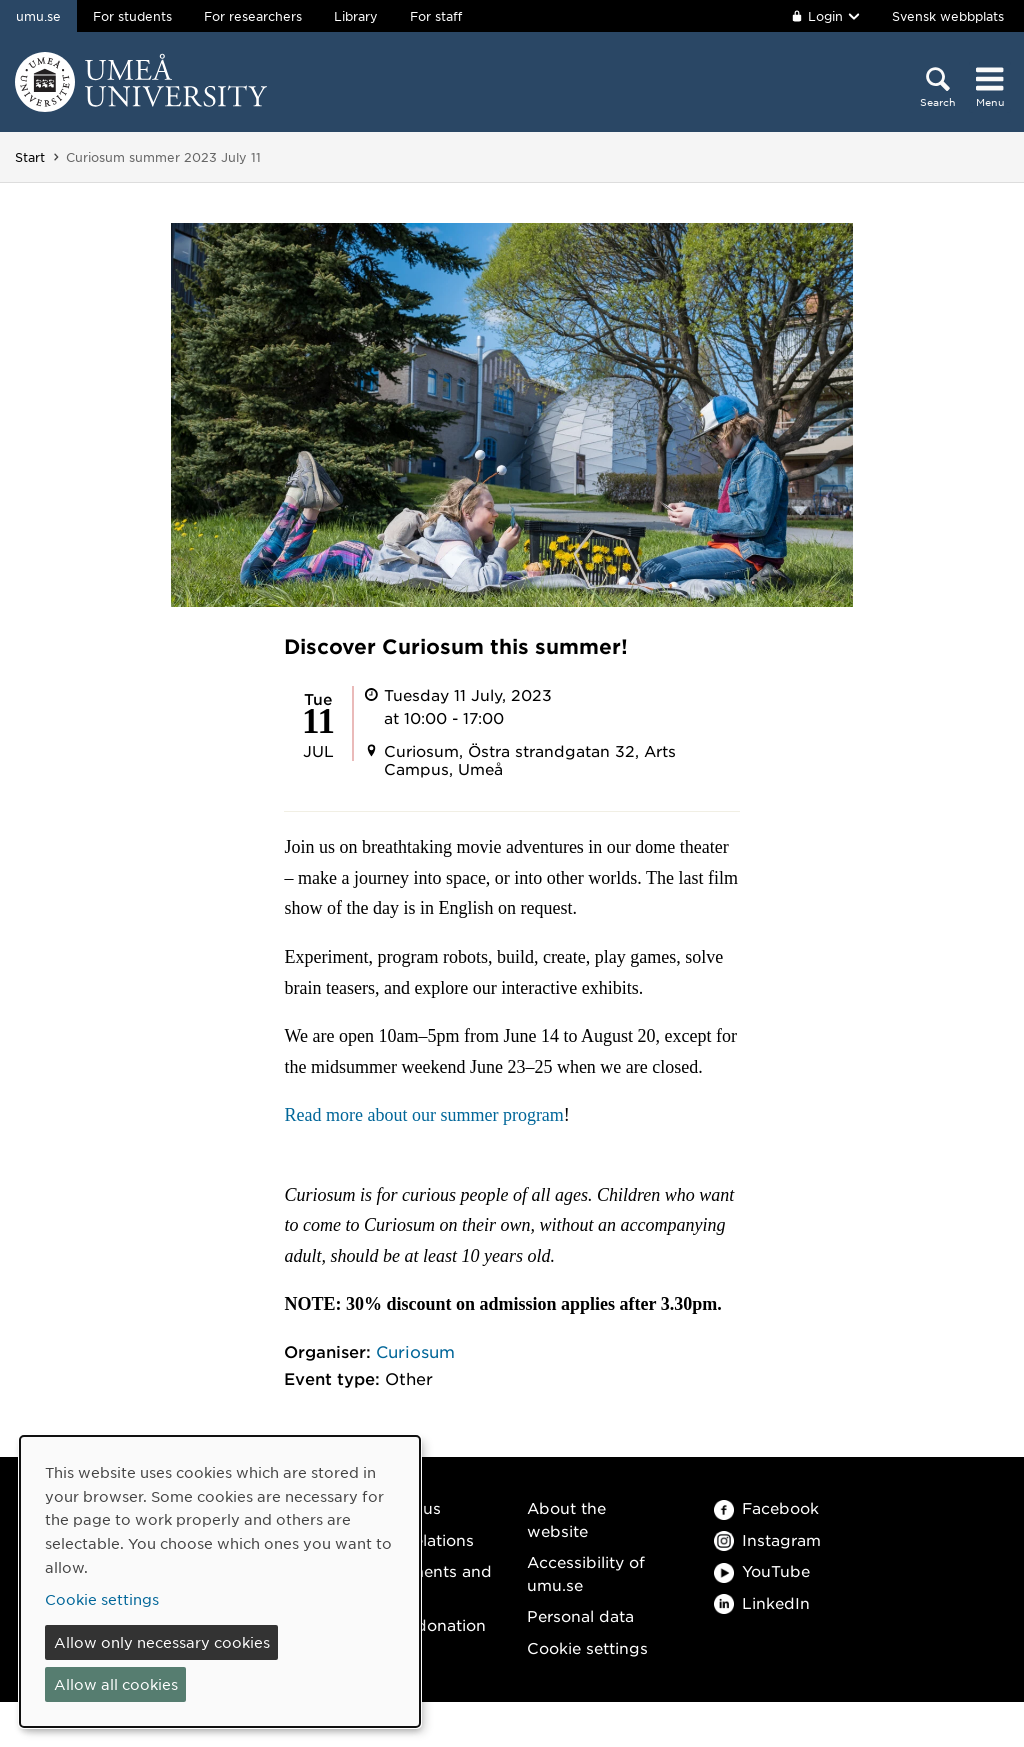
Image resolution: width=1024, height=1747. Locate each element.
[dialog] (220, 1581)
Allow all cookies (116, 1684)
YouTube (762, 1570)
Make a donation (421, 1624)
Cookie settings (587, 1647)
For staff (436, 16)
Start (30, 157)
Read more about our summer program (423, 1115)
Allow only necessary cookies (162, 1642)
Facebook (766, 1507)
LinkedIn (762, 1602)
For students (132, 16)
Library (356, 16)
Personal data (580, 1615)
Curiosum (415, 1351)
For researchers (253, 16)
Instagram (767, 1539)
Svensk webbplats (948, 16)
